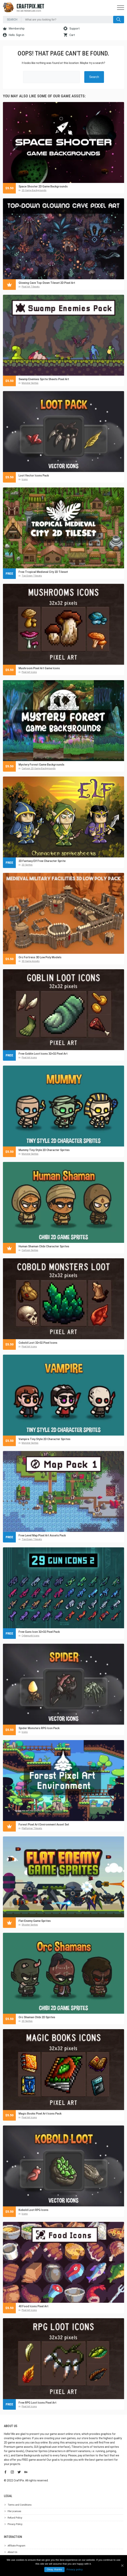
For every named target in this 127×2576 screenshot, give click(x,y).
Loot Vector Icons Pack (34, 475)
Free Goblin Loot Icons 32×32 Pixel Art (43, 1053)
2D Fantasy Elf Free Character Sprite (42, 861)
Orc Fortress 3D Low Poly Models (40, 957)
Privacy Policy (15, 2524)
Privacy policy (75, 2569)
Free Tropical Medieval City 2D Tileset (43, 571)
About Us (12, 2552)
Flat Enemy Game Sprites (35, 1920)
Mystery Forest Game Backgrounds (41, 764)
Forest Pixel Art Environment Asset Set (44, 1824)
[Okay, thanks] (122, 2565)
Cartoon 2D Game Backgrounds (39, 768)
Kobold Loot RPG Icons (33, 2209)
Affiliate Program (16, 2545)
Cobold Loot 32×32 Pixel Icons (38, 1342)
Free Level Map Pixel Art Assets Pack (42, 1535)
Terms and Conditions (20, 2504)
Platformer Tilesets (32, 1828)
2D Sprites (27, 864)
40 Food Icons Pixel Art (33, 2306)
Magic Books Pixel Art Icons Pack (40, 2113)
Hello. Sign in (13, 35)
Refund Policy (15, 2517)
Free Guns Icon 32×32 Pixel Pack (39, 1631)
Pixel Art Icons (29, 672)
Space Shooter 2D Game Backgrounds (43, 186)
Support (72, 28)
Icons (25, 479)
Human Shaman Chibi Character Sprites (44, 1246)
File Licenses (14, 2511)
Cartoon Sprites (30, 1250)
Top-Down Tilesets (32, 575)
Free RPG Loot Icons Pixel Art (37, 2402)
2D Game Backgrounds (34, 190)
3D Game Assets (31, 961)
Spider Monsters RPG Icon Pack (39, 1728)
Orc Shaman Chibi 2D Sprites (37, 2017)
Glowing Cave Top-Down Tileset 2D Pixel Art (47, 282)
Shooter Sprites (30, 1924)
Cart (69, 35)
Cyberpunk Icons (30, 1635)
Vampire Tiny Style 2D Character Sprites (44, 1439)
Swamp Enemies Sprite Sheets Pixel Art (44, 379)
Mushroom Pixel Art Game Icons (39, 668)
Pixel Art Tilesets (31, 286)
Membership (14, 28)
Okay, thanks (54, 2569)
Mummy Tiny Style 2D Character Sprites (44, 1150)
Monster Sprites (30, 383)
